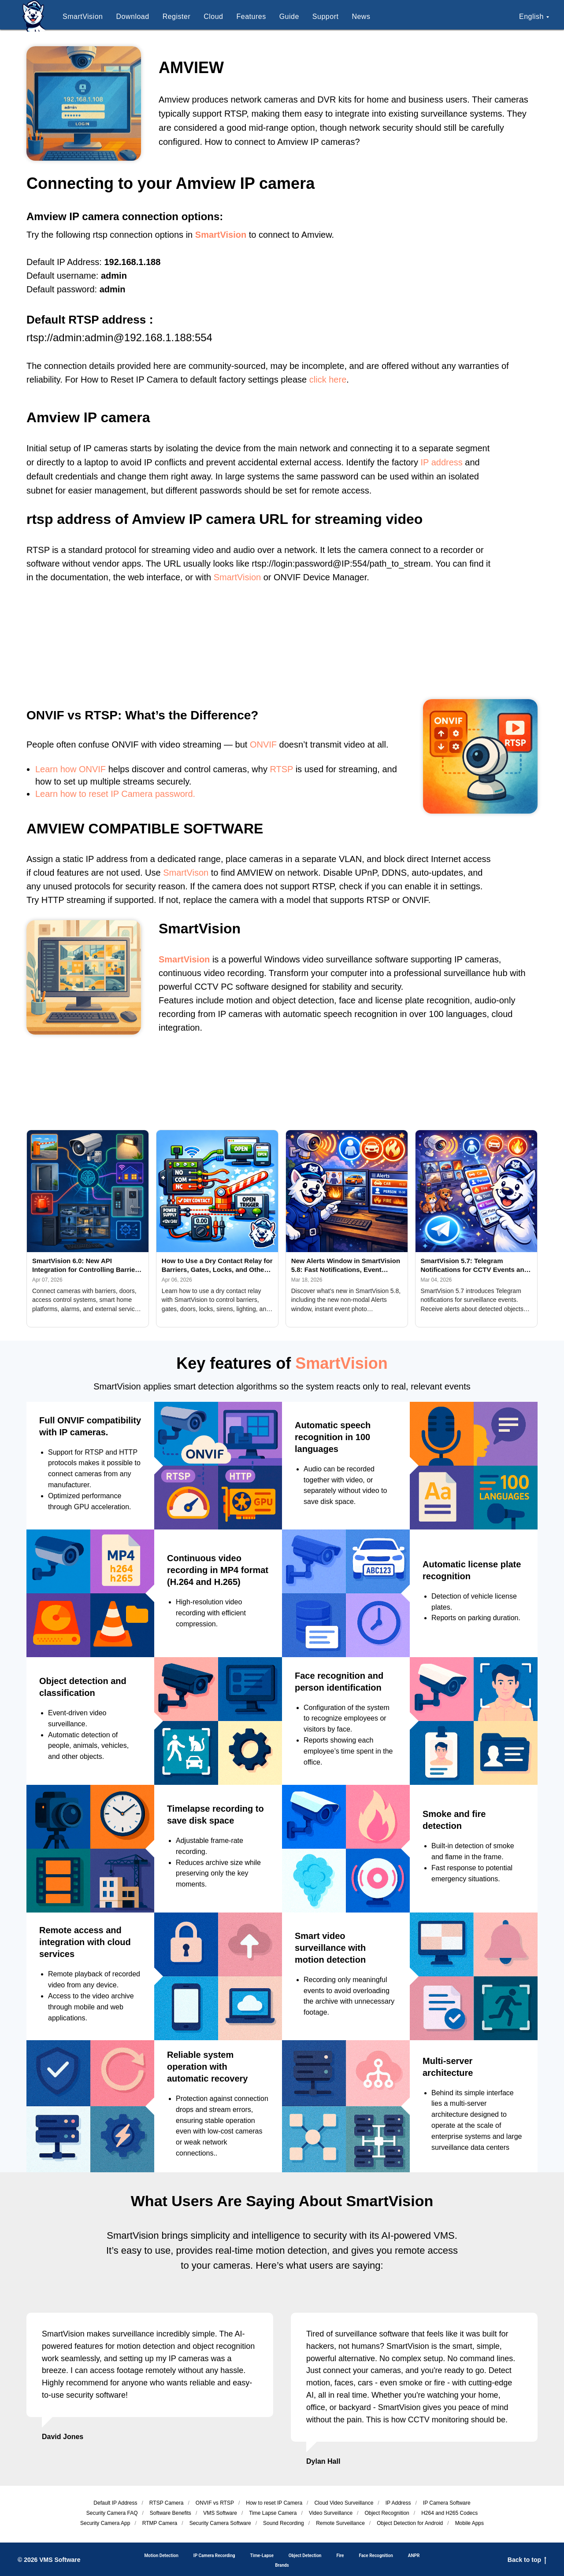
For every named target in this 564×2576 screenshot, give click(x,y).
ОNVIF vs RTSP (215, 2503)
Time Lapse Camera (273, 2513)
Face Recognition (376, 2555)
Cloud (213, 16)
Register (177, 16)
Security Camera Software (220, 2523)
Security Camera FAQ (112, 2513)
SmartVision (83, 16)
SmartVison (185, 872)
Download (132, 16)
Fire (340, 2555)
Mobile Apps (469, 2523)
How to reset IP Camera (274, 2503)
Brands (282, 2565)
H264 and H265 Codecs (449, 2513)
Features (251, 16)
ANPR (414, 2555)
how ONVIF (83, 769)
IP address (442, 462)
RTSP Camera (166, 2503)
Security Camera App (105, 2523)
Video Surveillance (330, 2513)
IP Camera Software (447, 2503)
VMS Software (220, 2513)
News (361, 16)
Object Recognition (386, 2513)
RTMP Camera (160, 2523)
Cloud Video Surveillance (343, 2503)
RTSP (281, 769)
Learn (46, 769)
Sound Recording (283, 2523)
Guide (289, 16)
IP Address (398, 2503)
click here (327, 379)
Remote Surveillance (340, 2523)
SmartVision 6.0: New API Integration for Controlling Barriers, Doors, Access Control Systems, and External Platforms (87, 1266)
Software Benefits (170, 2513)
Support (325, 16)
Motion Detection (161, 2555)
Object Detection (305, 2555)
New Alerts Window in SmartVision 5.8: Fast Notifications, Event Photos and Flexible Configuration (345, 1266)
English (531, 16)
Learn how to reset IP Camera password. (115, 794)
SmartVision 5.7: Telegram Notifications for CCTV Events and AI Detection (474, 1266)
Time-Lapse (261, 2555)
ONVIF (263, 744)
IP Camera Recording (214, 2555)
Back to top (527, 2560)
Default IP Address (115, 2503)
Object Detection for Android (410, 2523)
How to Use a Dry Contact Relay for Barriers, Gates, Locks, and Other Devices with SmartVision (217, 1266)
